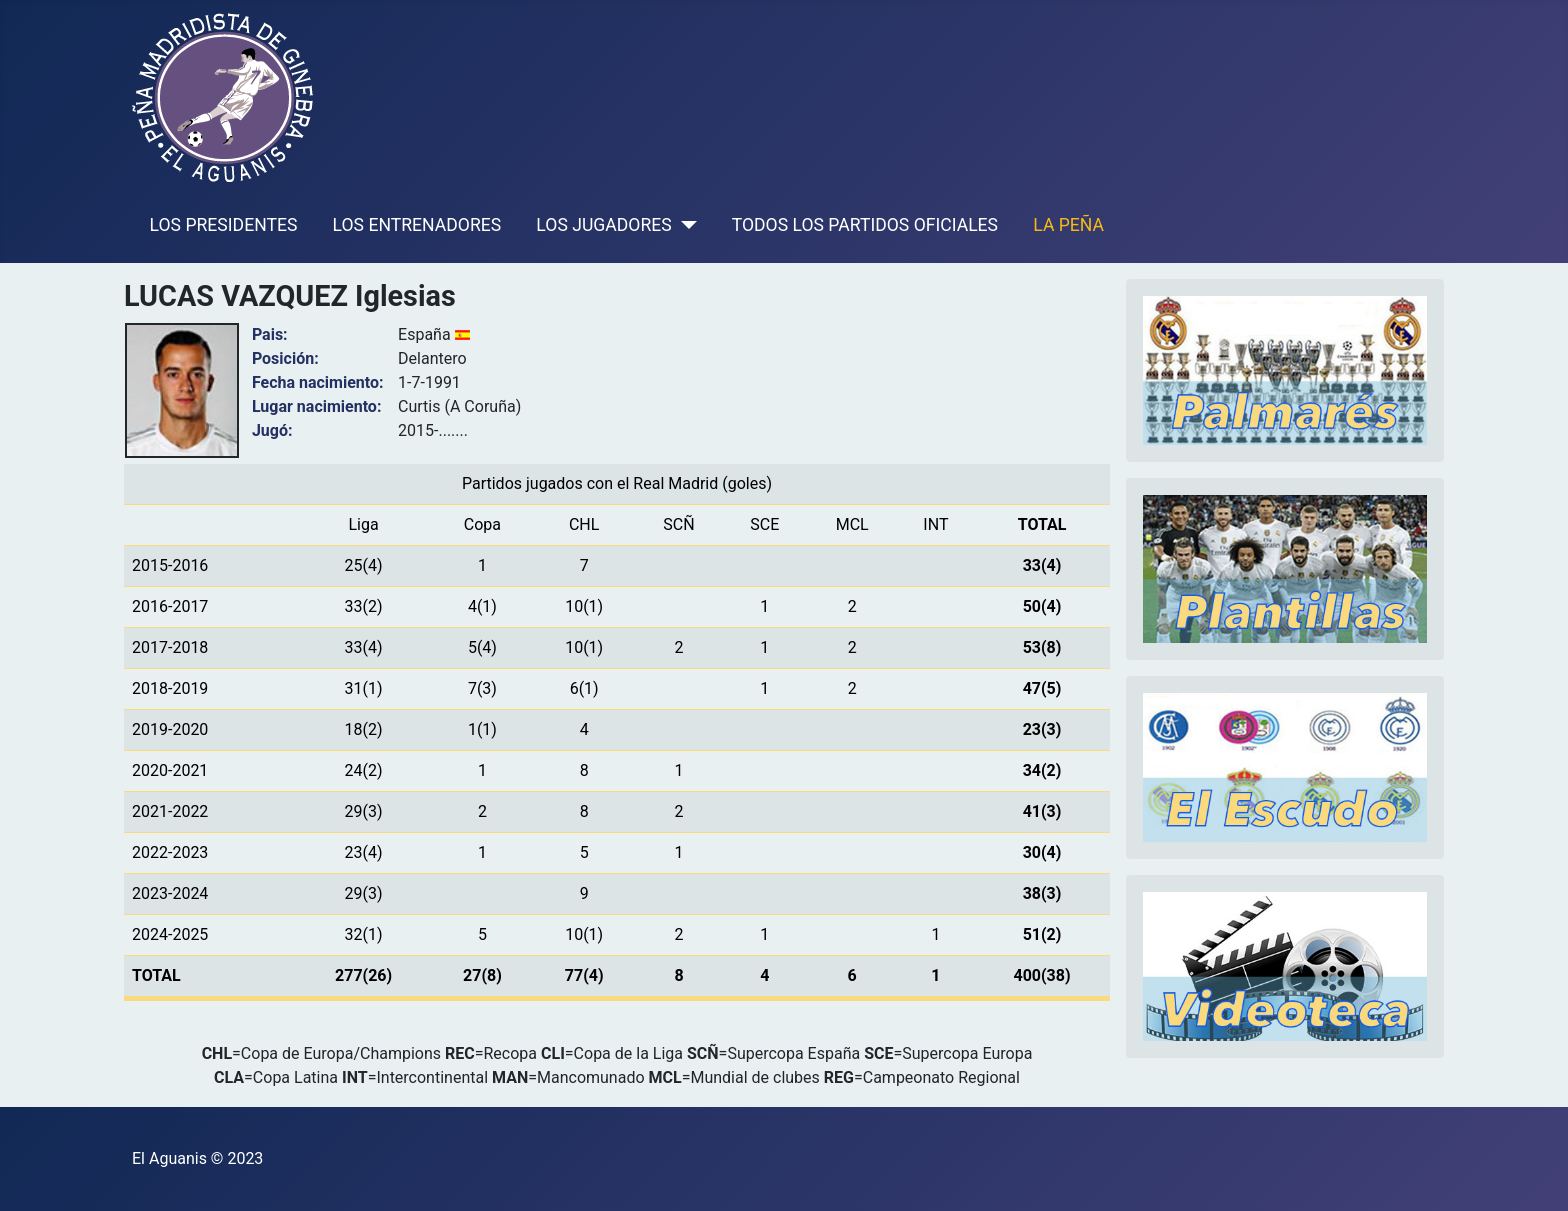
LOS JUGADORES (603, 225)
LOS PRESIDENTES (224, 225)
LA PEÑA (1068, 225)
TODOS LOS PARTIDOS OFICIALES (865, 225)
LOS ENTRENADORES (417, 225)
